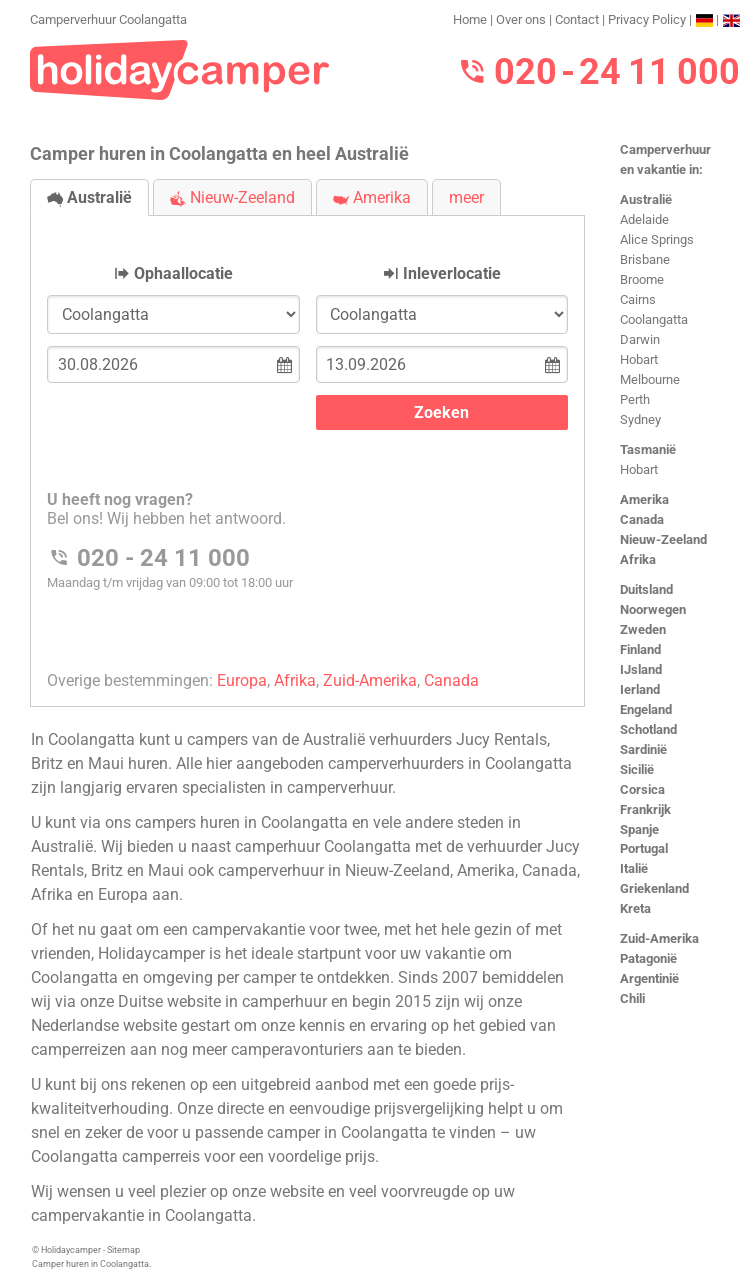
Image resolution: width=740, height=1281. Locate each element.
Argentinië (649, 978)
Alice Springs (657, 239)
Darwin (640, 339)
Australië (646, 199)
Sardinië (643, 749)
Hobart (639, 359)
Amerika (644, 499)
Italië (634, 868)
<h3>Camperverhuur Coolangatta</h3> (307, 444)
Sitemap (123, 1250)
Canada (642, 519)
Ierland (640, 689)
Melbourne (650, 379)
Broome (642, 279)
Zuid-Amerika (659, 938)
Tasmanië (648, 449)
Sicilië (637, 769)
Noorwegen (653, 609)
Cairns (638, 299)
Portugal (644, 848)
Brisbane (645, 259)
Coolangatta (654, 319)
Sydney (640, 419)
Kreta (635, 908)
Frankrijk (645, 809)
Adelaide (644, 219)
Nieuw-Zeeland (663, 539)
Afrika (638, 559)
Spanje (639, 829)
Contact (577, 19)
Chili (632, 998)
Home (470, 19)
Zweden (643, 629)
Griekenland (654, 888)
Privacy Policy (647, 19)
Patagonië (648, 958)
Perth (635, 399)
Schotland (648, 729)
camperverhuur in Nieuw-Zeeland (334, 870)
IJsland (641, 669)
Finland (640, 649)
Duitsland (646, 589)
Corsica (642, 789)
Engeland (646, 709)
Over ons (521, 19)
